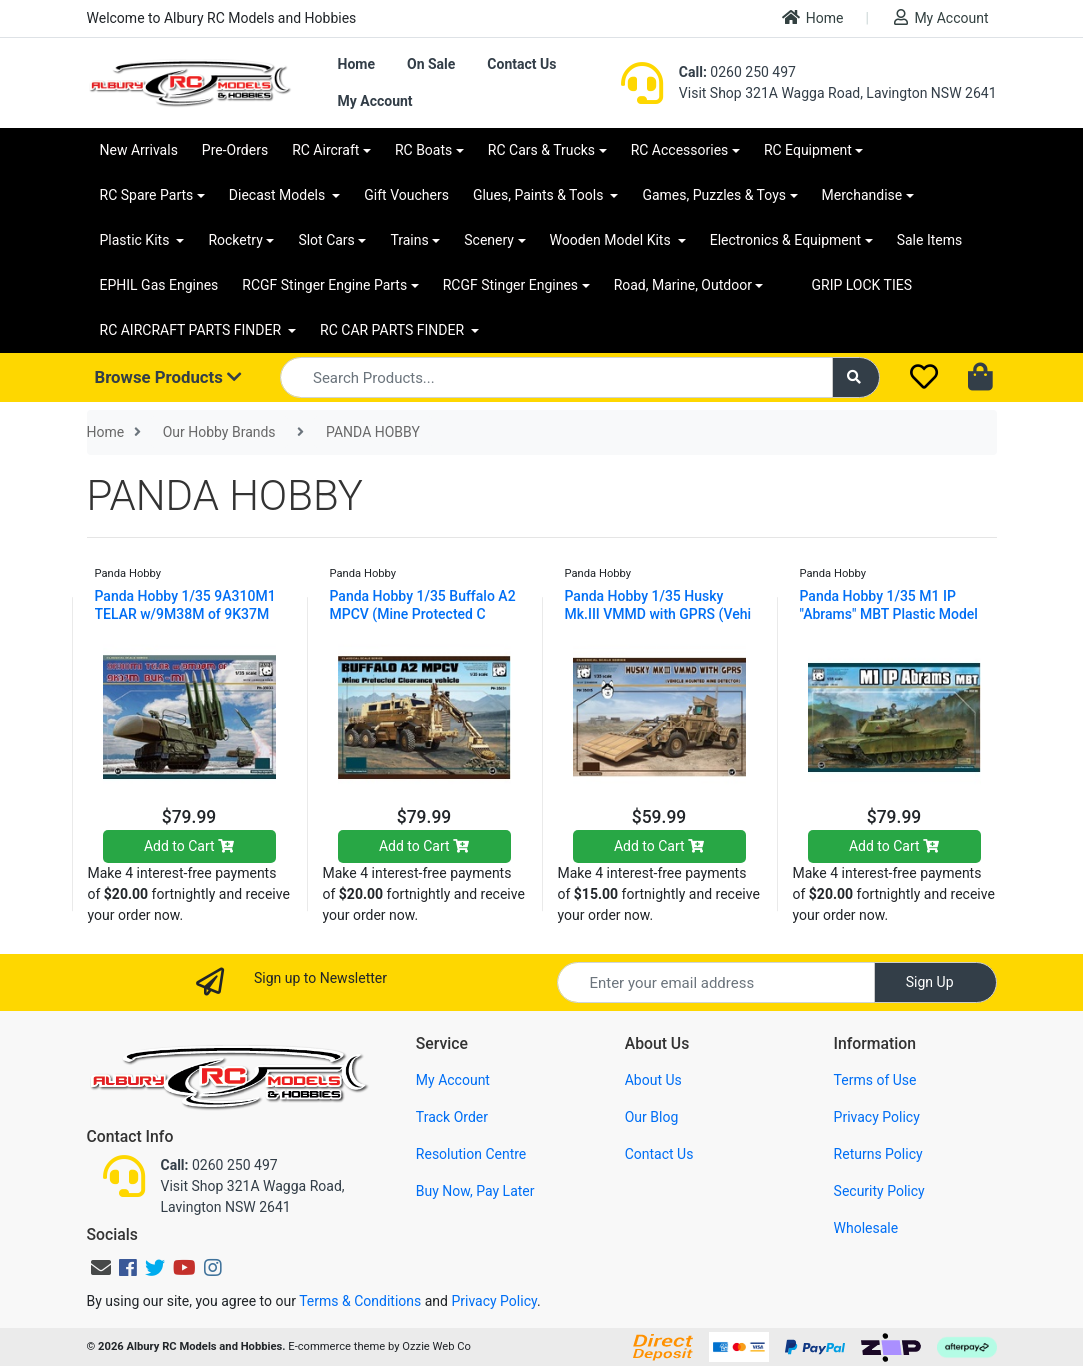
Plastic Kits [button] (136, 240)
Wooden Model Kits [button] (612, 240)
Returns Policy (878, 1154)
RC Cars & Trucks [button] (541, 150)
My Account (941, 17)
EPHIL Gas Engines (159, 285)
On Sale (431, 64)
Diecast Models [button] (279, 195)
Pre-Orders (235, 150)
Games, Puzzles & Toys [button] (714, 195)
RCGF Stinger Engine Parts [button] (324, 285)
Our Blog (652, 1117)
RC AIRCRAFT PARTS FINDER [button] (192, 330)
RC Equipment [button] (808, 150)
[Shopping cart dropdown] (982, 378)
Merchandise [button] (862, 195)
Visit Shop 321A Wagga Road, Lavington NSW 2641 (838, 93)
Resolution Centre (471, 1154)
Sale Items (930, 240)
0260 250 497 (737, 72)
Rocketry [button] (235, 240)
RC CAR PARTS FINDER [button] (393, 330)
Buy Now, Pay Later (475, 1191)
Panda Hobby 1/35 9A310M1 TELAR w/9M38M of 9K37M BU (185, 614)
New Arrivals (139, 150)
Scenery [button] (489, 240)
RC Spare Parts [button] (147, 195)
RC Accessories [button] (680, 150)
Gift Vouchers (406, 195)
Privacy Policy (877, 1117)
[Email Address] (716, 982)
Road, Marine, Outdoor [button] (683, 285)
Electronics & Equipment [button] (785, 240)
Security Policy (879, 1191)
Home (813, 17)
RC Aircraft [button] (325, 150)
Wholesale (866, 1228)
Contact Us (521, 64)
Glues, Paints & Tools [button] (540, 195)
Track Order (452, 1117)
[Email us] (101, 1268)
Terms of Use (875, 1080)
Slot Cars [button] (326, 240)
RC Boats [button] (423, 150)
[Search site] (856, 377)
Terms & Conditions (360, 1301)
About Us (653, 1080)
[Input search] (556, 377)
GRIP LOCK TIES (861, 285)
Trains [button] (409, 240)
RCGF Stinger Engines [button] (510, 285)
